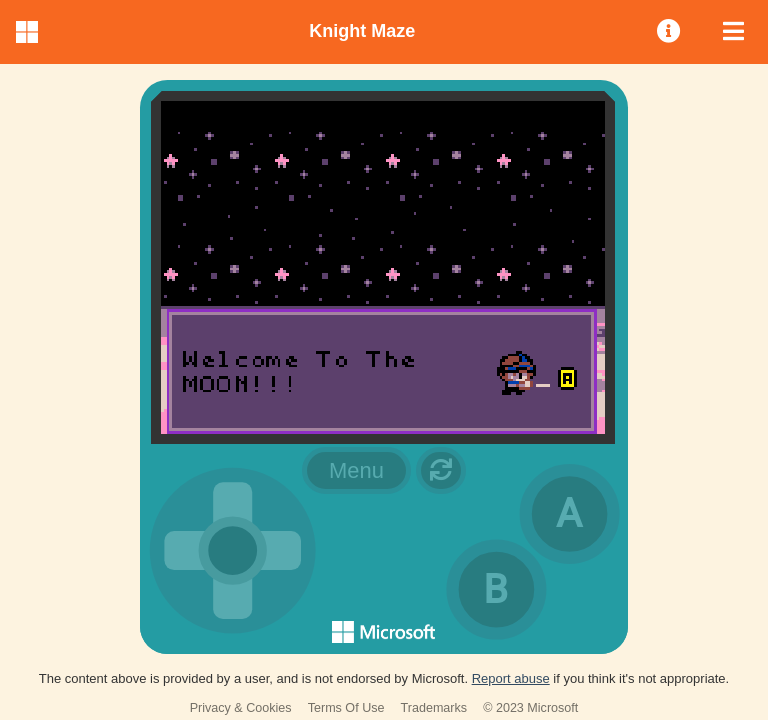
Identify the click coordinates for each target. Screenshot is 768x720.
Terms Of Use (346, 708)
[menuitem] (670, 32)
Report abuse (511, 678)
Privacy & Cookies (241, 708)
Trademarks (434, 708)
